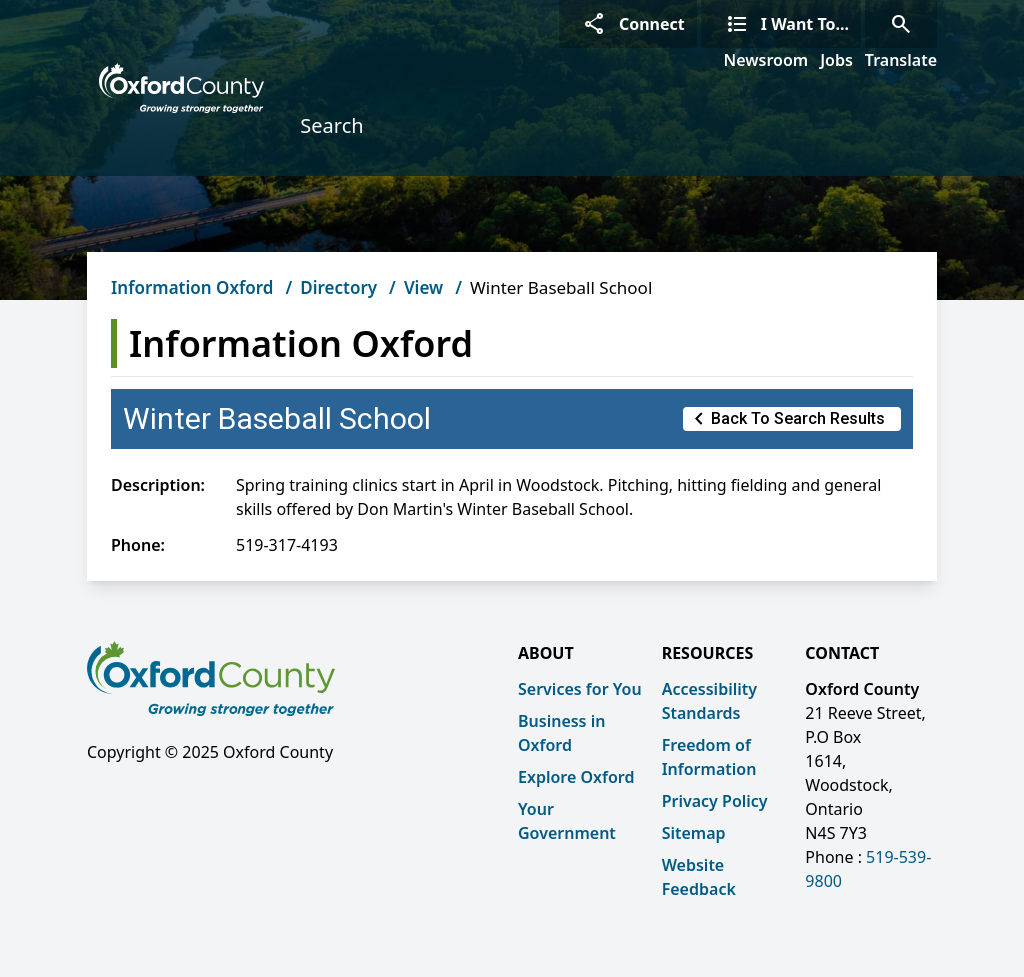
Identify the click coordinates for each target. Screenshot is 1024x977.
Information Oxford (192, 287)
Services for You (580, 689)
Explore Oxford (576, 777)
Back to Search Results (786, 419)
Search (331, 125)
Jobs (836, 60)
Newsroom (766, 60)
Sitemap (694, 833)
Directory (338, 287)
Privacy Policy (715, 801)
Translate (901, 60)
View (423, 287)
